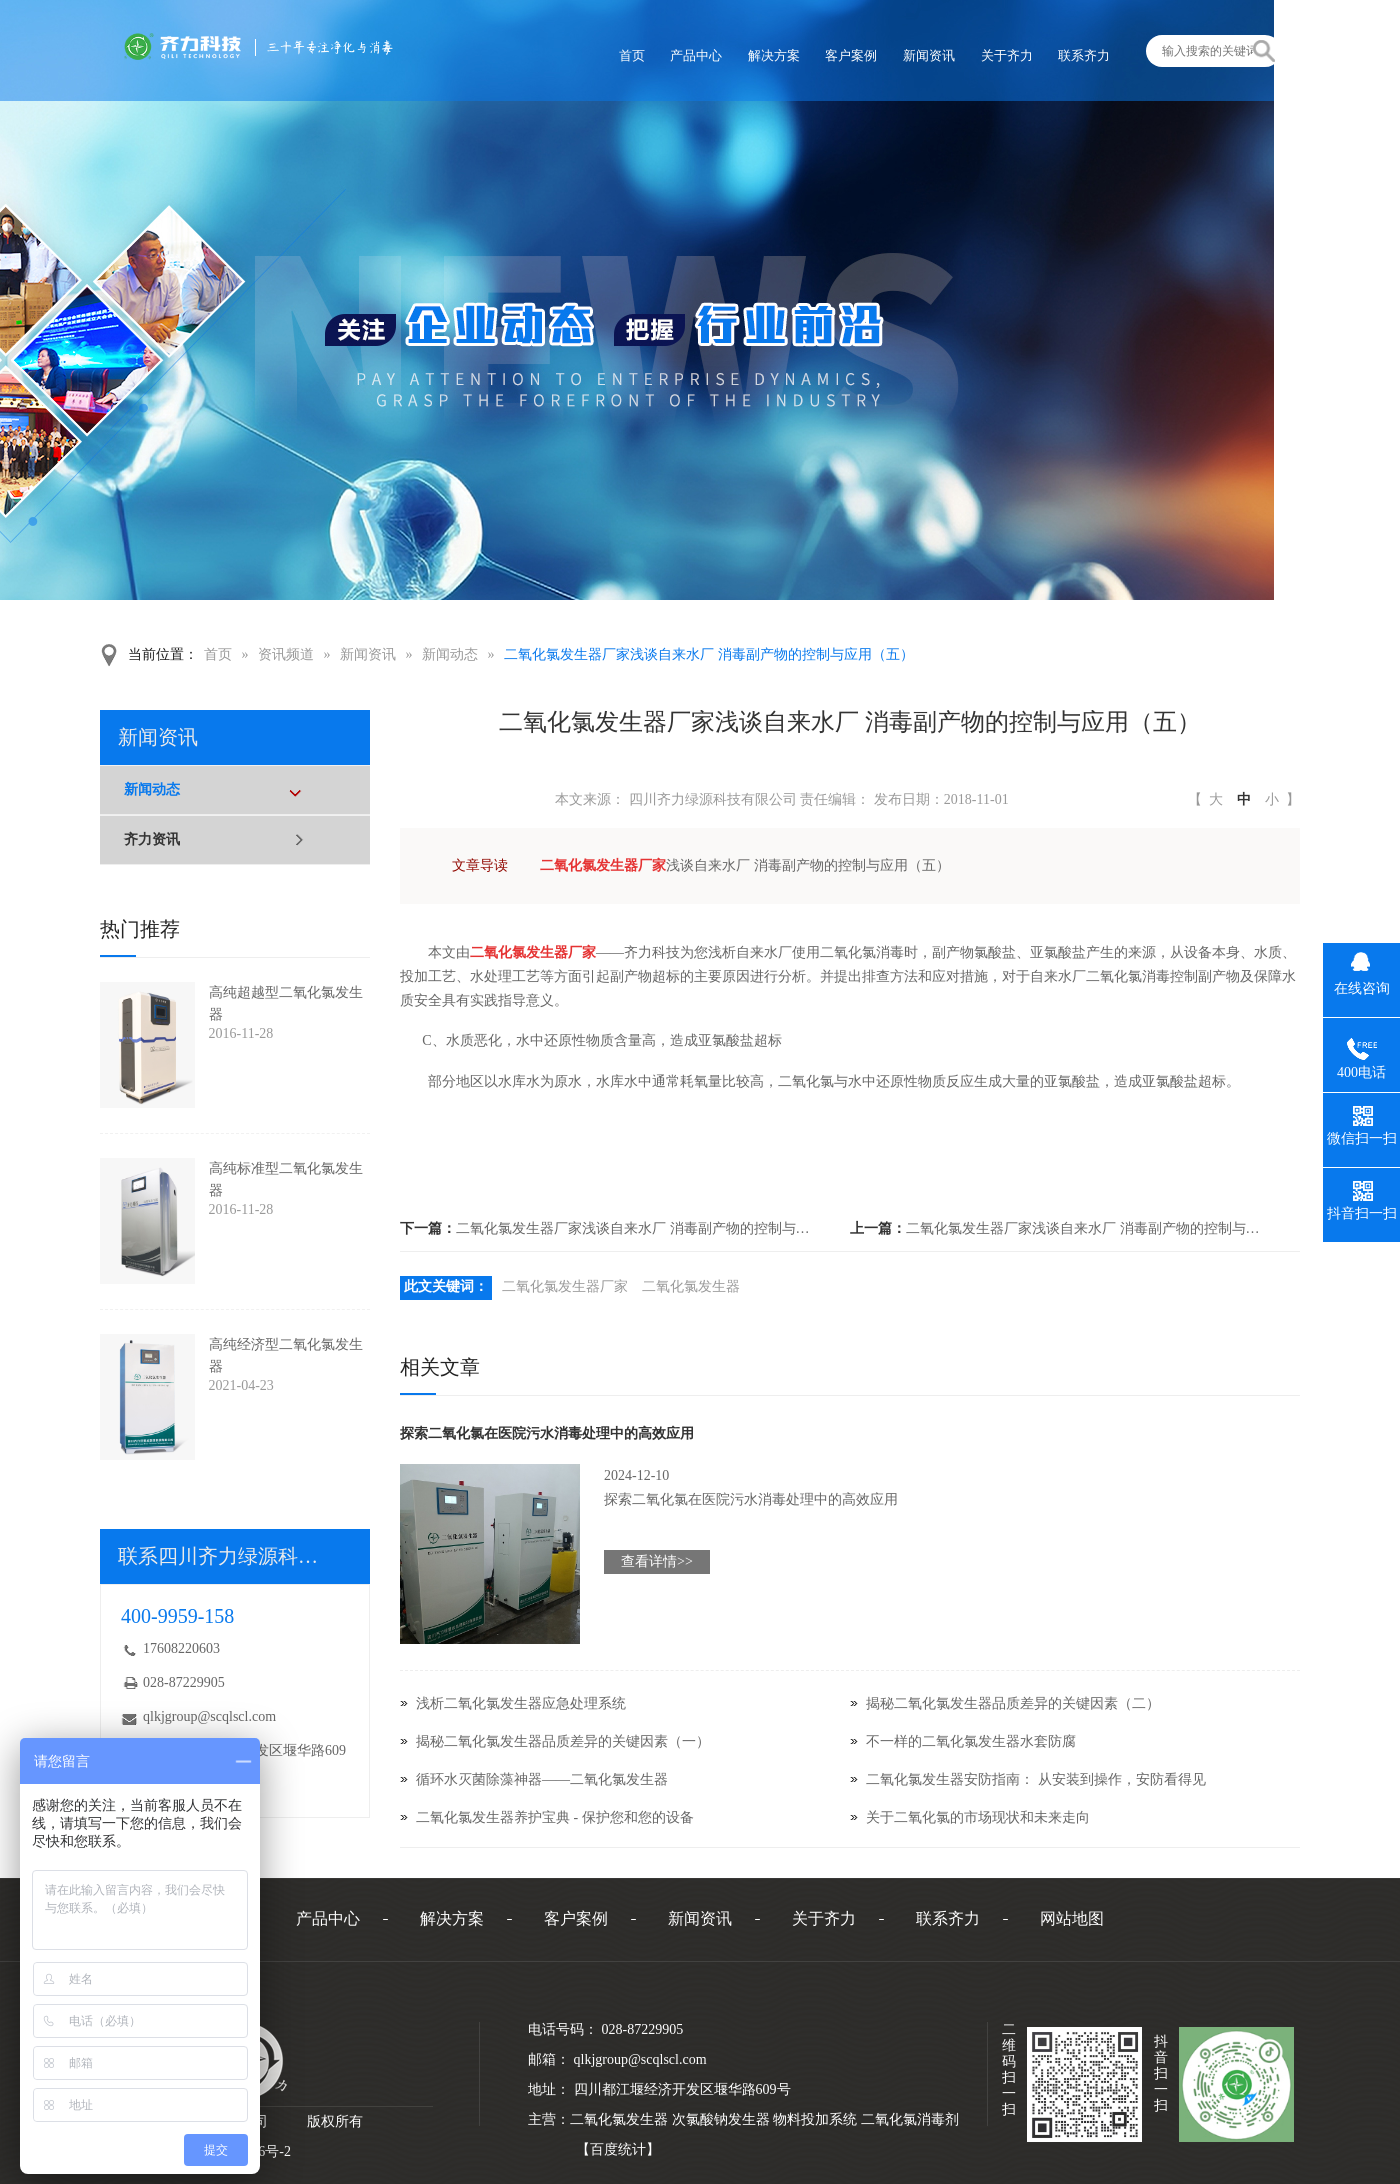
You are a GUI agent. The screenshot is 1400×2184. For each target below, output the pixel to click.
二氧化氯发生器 (691, 1286)
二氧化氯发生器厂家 (565, 1286)
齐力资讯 (152, 839)
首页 (218, 654)
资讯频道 (286, 654)
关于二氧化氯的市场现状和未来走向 (978, 1817)
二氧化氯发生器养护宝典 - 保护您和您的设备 (555, 1817)
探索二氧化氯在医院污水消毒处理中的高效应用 (547, 1433)
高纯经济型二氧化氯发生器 (286, 1355)
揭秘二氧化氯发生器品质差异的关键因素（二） (1013, 1703)
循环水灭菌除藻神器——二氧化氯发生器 (542, 1779)
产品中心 (328, 1918)
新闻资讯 (368, 654)
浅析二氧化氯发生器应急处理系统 (521, 1703)
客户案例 (576, 1918)
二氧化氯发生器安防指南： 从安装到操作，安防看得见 (1036, 1779)
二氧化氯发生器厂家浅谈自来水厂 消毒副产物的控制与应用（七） (636, 1228)
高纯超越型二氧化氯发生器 (286, 1003)
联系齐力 (948, 1918)
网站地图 (1072, 1918)
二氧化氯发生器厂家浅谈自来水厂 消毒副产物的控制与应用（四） (1086, 1228)
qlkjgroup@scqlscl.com (209, 1716)
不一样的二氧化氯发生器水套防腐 (971, 1741)
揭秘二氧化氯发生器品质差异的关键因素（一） (563, 1741)
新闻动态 (450, 654)
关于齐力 (824, 1918)
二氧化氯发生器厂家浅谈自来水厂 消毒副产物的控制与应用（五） (709, 654)
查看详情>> (657, 1561)
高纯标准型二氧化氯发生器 (286, 1179)
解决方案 (452, 1918)
